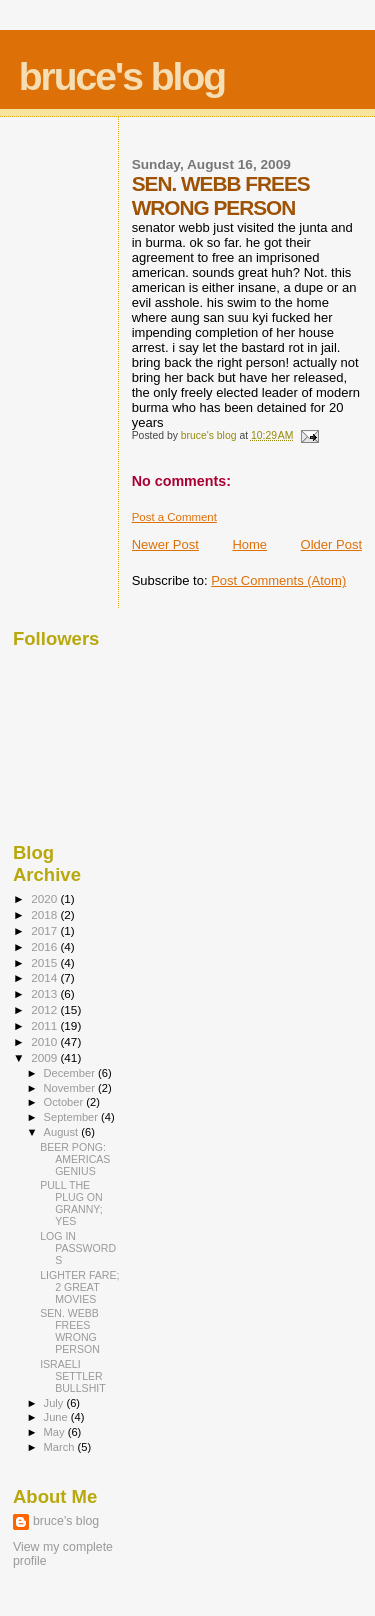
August (63, 1132)
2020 (45, 898)
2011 (45, 1025)
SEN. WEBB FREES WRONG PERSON (70, 1331)
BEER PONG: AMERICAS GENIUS (75, 1159)
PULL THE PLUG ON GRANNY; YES (71, 1203)
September (73, 1117)
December (71, 1073)
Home (249, 544)
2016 (45, 946)
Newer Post (165, 544)
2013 (45, 993)
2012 (45, 1009)
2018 (45, 914)
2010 (45, 1041)
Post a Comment (174, 517)
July (55, 1403)
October (65, 1102)
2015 (45, 962)
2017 (45, 930)
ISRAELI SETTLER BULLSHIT (73, 1376)
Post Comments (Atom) (278, 580)
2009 (45, 1057)
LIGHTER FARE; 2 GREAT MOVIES (79, 1287)
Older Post (331, 544)
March (61, 1447)
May (56, 1432)
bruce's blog (122, 76)
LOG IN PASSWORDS (78, 1248)
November (71, 1088)
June (57, 1417)
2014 (45, 977)
